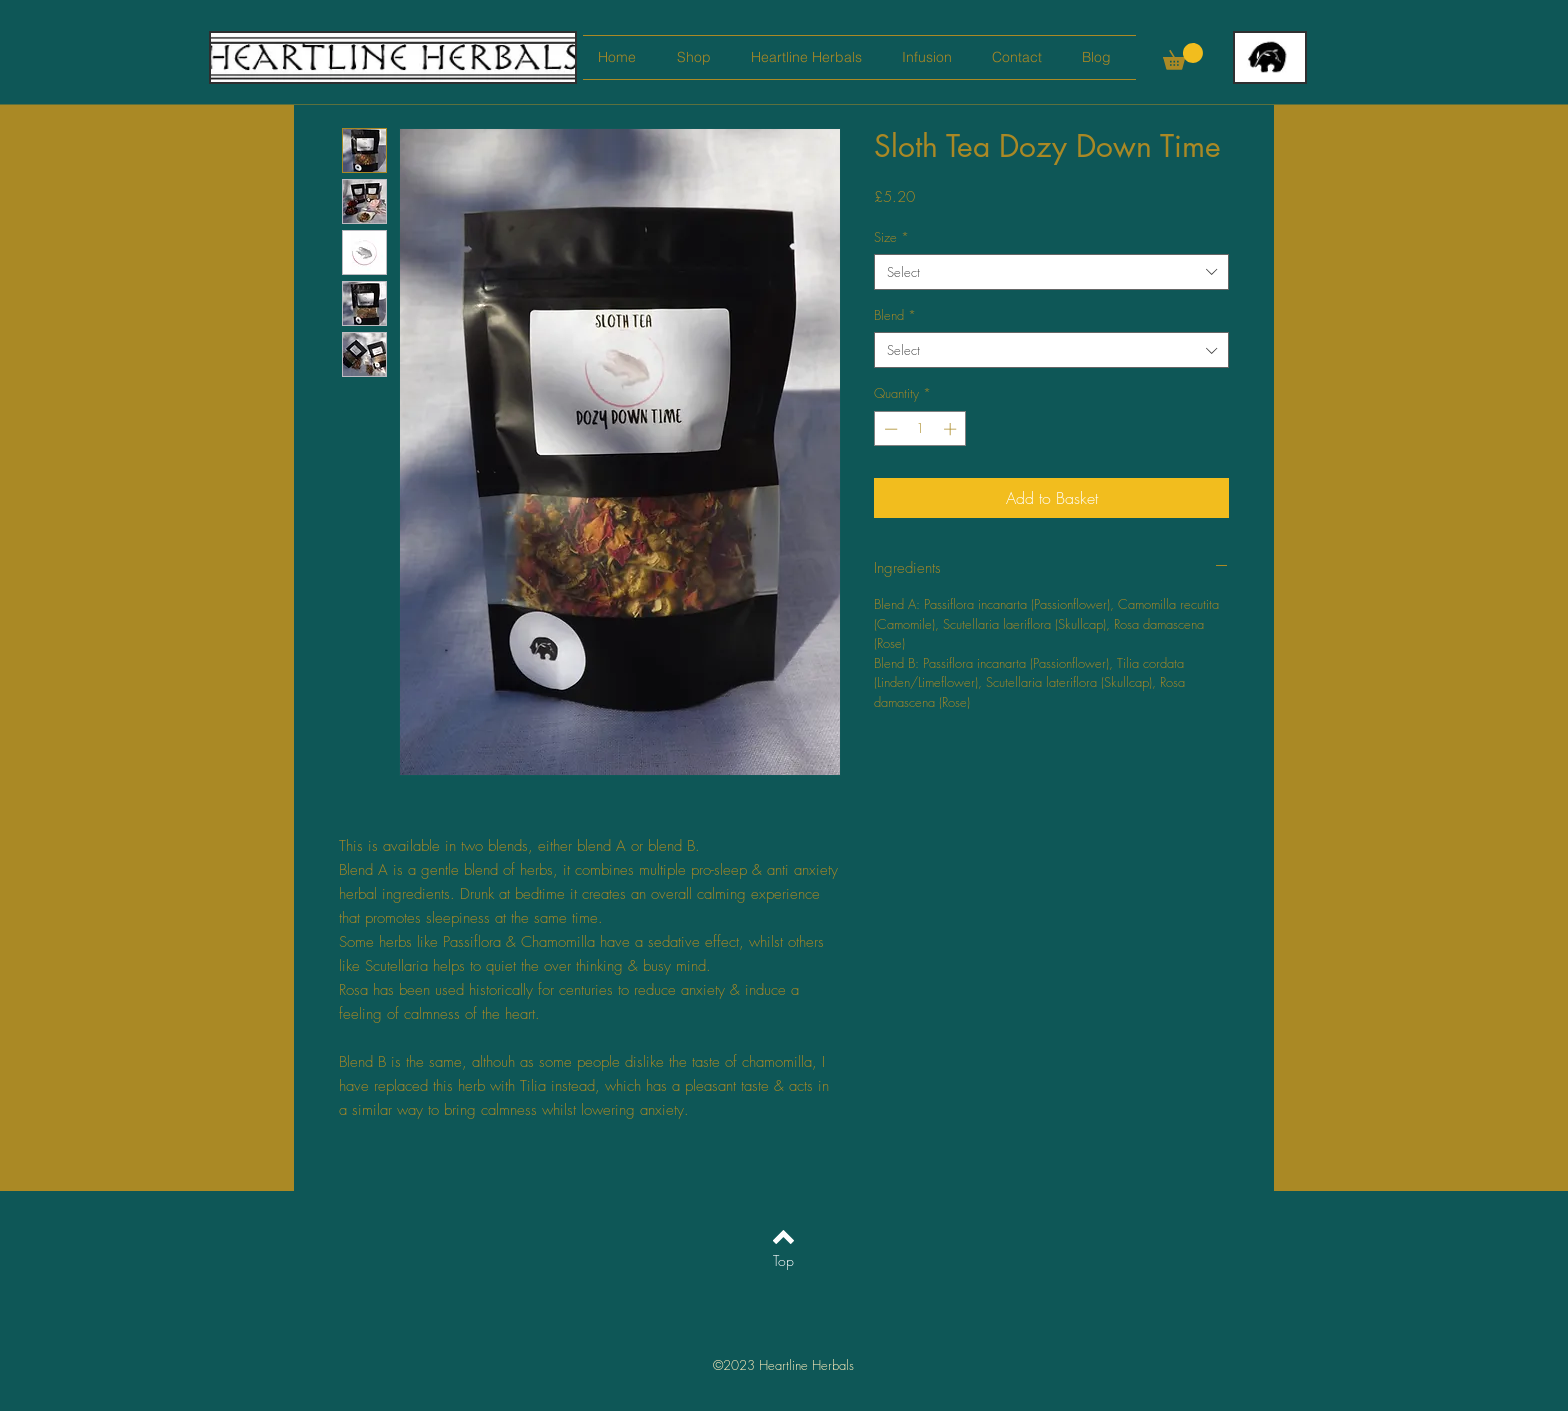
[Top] (783, 1261)
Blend (895, 315)
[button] (1183, 56)
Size (891, 237)
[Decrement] (889, 429)
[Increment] (952, 429)
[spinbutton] (920, 429)
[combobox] (1051, 272)
